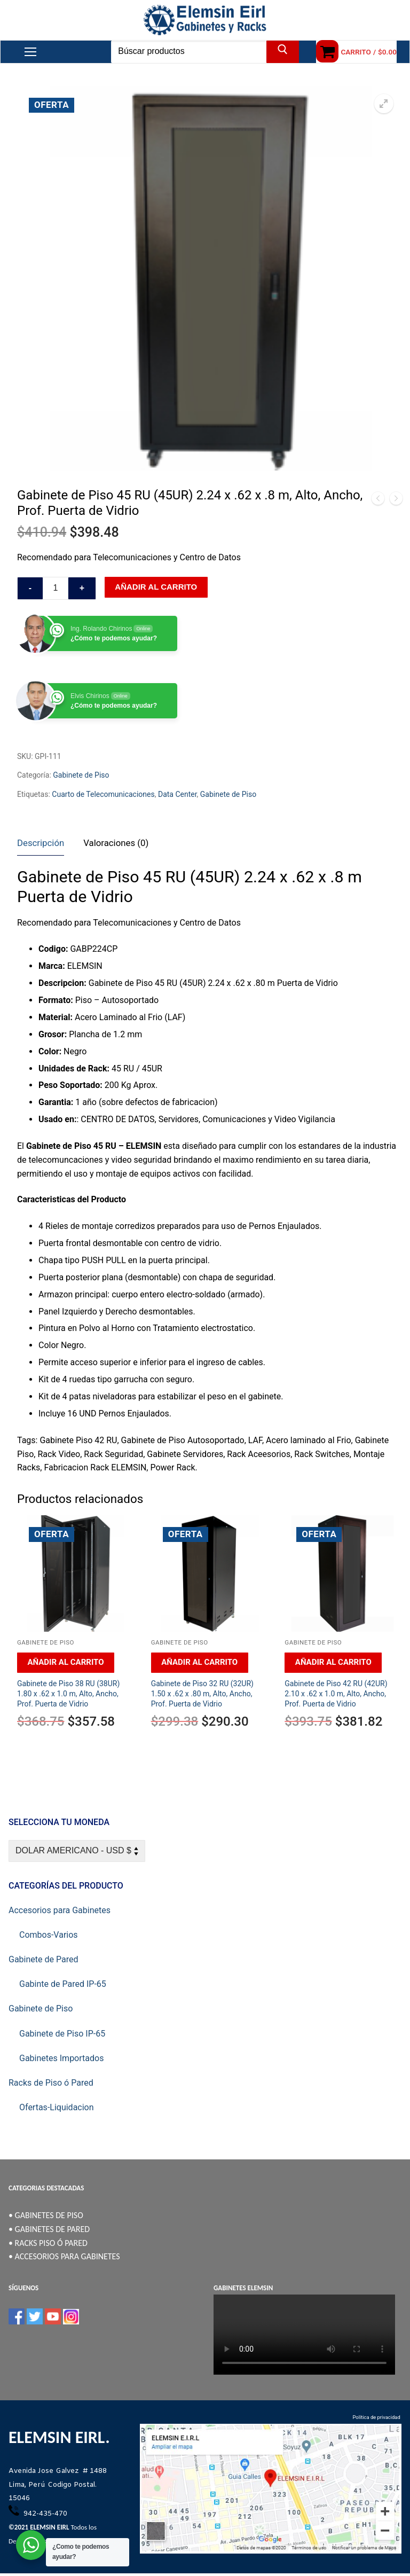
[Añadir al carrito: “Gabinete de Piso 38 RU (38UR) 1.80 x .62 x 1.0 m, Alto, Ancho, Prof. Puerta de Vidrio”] (65, 1663)
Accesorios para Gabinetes (60, 1910)
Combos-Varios (48, 1935)
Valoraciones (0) (115, 842)
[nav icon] (30, 52)
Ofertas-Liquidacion (56, 2107)
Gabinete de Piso (81, 775)
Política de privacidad (376, 2417)
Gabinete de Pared (43, 1959)
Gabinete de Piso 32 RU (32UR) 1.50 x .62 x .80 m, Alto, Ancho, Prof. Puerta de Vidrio (202, 1693)
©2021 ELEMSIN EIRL (39, 2527)
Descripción (40, 842)
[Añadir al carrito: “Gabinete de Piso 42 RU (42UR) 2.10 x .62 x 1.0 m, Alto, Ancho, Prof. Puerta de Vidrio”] (333, 1663)
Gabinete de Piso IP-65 (62, 2034)
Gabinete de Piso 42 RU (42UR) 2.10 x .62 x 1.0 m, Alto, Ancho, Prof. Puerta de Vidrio (336, 1693)
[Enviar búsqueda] (282, 52)
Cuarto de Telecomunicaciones (103, 794)
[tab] (40, 844)
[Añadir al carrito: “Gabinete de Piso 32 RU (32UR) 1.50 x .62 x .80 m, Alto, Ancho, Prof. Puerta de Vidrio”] (199, 1663)
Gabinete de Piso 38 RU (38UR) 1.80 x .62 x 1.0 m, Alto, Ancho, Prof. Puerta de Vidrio (68, 1693)
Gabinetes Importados (61, 2058)
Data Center (177, 794)
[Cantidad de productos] (55, 588)
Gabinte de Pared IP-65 (62, 1984)
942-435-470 (44, 2513)
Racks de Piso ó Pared (51, 2083)
